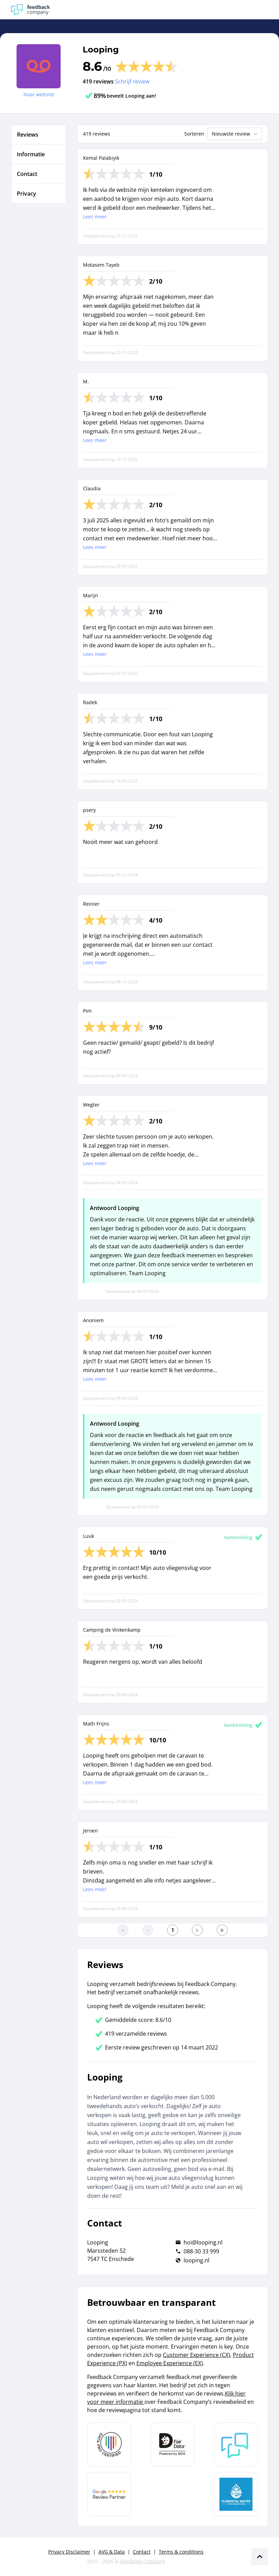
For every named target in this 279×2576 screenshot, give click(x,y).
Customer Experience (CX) (196, 2355)
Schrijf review (132, 81)
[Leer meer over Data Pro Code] (109, 2444)
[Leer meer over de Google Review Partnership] (109, 2494)
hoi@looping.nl (203, 2242)
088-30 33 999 (201, 2251)
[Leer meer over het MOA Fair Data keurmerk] (172, 2444)
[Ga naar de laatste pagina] (222, 1930)
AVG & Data (112, 2551)
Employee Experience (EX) (169, 2363)
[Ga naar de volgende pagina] (197, 1930)
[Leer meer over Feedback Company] (235, 2444)
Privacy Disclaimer (69, 2551)
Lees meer (95, 216)
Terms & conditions (181, 2551)
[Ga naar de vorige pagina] (147, 1930)
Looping (101, 50)
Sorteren (194, 133)
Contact (142, 2551)
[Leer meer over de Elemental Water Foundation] (235, 2494)
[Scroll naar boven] (259, 2556)
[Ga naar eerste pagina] (122, 1930)
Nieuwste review (235, 133)
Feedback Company (142, 2561)
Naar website (38, 94)
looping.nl (196, 2260)
